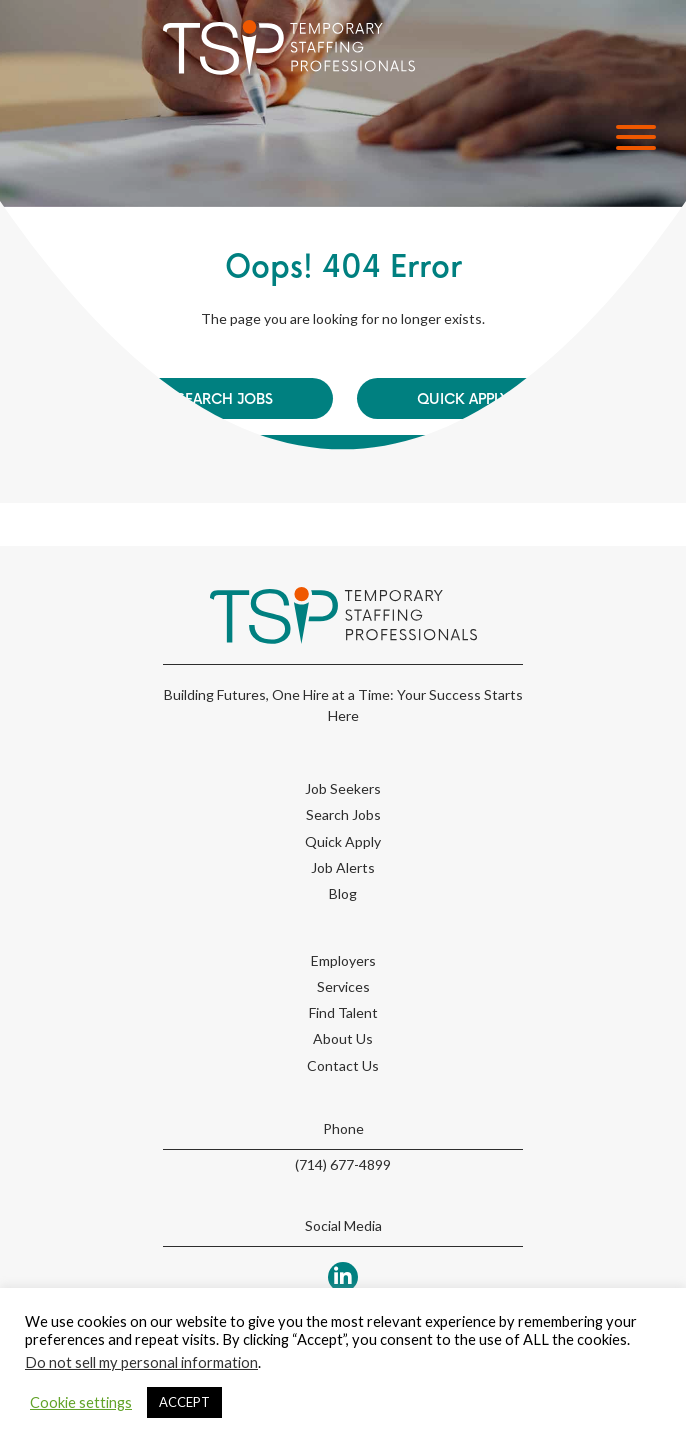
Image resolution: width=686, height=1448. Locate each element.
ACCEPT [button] (184, 1402)
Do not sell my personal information (141, 1362)
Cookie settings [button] (81, 1402)
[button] (631, 137)
